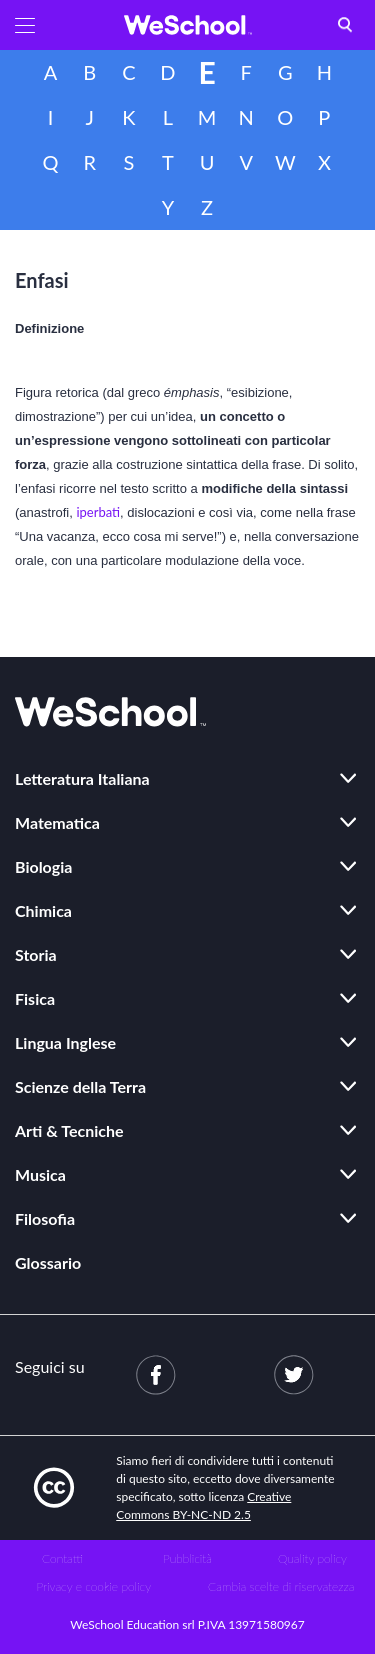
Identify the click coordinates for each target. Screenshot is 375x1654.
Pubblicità (187, 1558)
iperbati (98, 512)
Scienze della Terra (80, 1086)
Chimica (43, 910)
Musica (40, 1174)
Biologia (43, 866)
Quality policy (312, 1558)
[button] (25, 25)
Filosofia (45, 1218)
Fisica (35, 998)
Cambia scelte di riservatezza (281, 1586)
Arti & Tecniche (69, 1130)
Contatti (62, 1558)
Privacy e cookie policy (93, 1586)
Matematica (57, 822)
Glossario (48, 1262)
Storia (36, 954)
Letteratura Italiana (82, 778)
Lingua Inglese (65, 1042)
